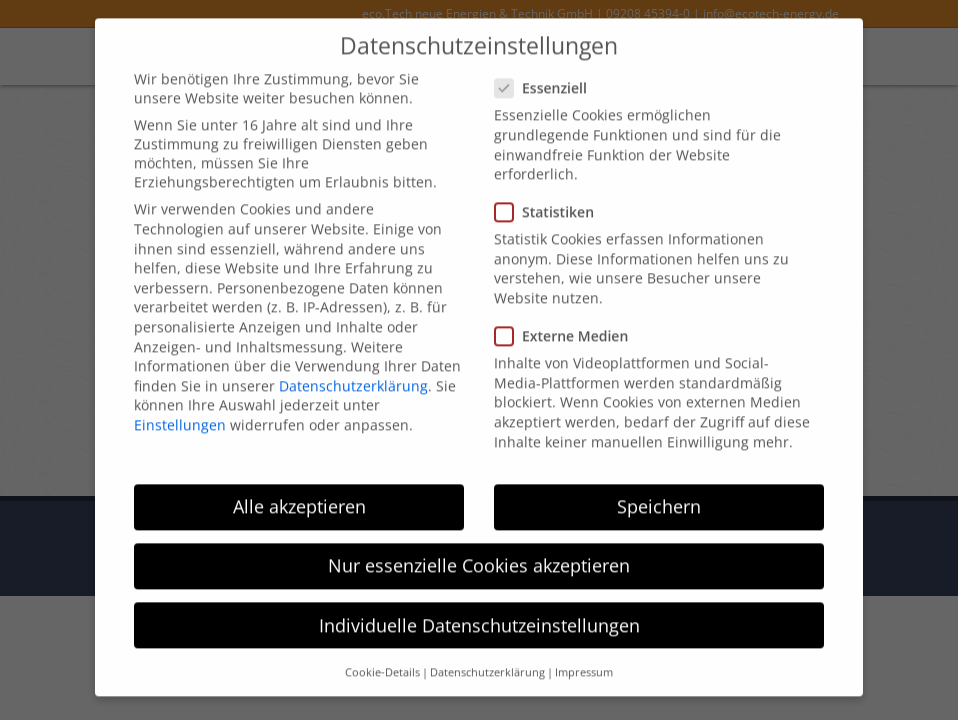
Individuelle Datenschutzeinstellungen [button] (479, 608)
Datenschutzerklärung (353, 368)
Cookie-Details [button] (382, 655)
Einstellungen (180, 407)
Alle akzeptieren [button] (299, 490)
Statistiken (550, 195)
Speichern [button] (659, 490)
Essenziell (547, 71)
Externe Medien (567, 319)
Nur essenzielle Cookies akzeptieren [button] (479, 549)
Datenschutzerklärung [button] (487, 655)
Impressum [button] (584, 655)
